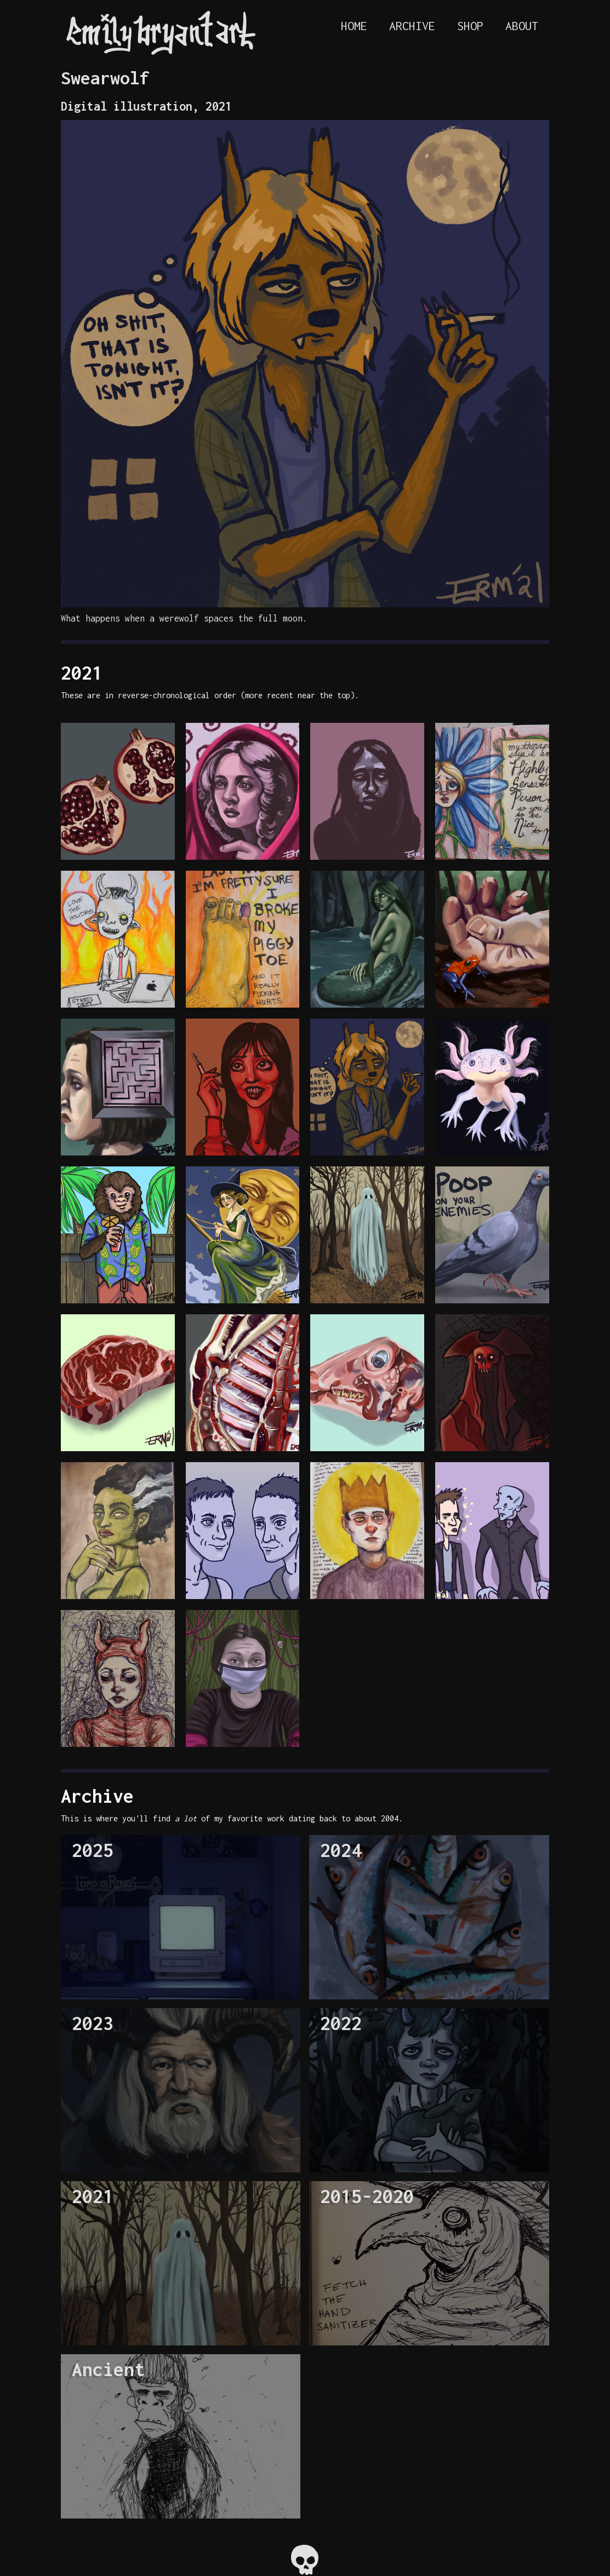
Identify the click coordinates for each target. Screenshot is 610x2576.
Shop (470, 26)
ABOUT (521, 26)
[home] (158, 33)
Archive (412, 26)
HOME (354, 26)
